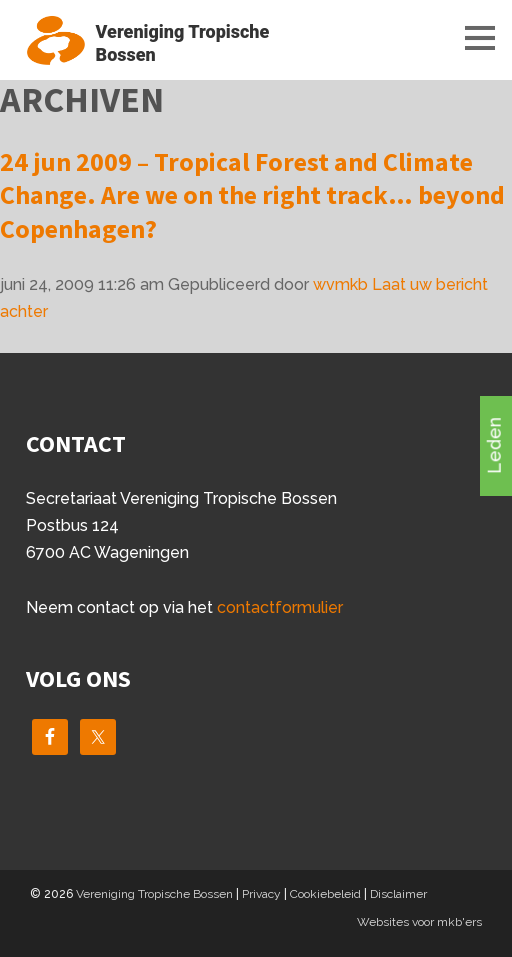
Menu (462, 37)
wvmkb (340, 284)
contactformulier (280, 607)
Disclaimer (398, 894)
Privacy (261, 894)
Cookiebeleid (325, 894)
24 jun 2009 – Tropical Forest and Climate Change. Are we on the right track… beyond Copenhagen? (252, 195)
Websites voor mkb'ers (419, 922)
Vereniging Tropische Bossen (154, 894)
